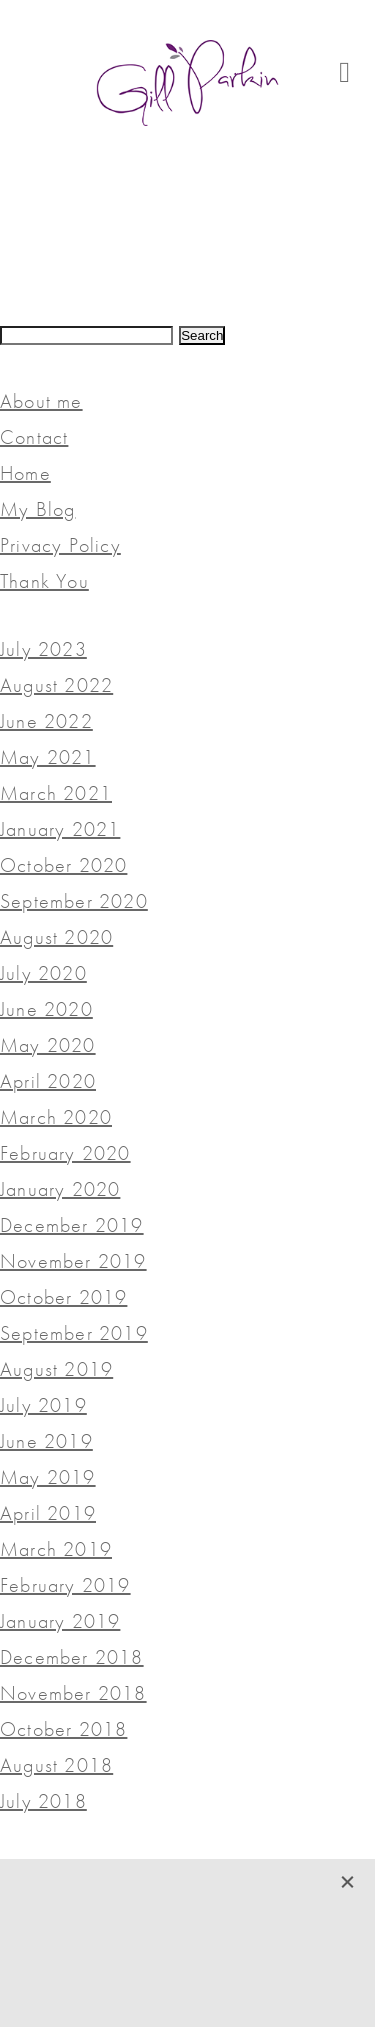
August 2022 (56, 685)
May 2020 (48, 1045)
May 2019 (48, 1477)
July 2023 (43, 649)
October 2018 (63, 1729)
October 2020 (63, 865)
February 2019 (65, 1585)
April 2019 (48, 1513)
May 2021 (48, 757)
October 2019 (63, 1297)
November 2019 (73, 1261)
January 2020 (60, 1189)
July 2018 (43, 1801)
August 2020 (56, 937)
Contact (34, 437)
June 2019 (46, 1441)
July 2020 (43, 973)
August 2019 (56, 1369)
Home (25, 473)
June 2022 (46, 721)
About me (41, 401)
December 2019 (72, 1225)
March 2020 (56, 1117)
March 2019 (56, 1549)
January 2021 (60, 829)
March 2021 (56, 793)
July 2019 (43, 1405)
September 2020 (74, 901)
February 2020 (65, 1153)
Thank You (44, 581)
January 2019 (60, 1621)
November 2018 (73, 1693)
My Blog (37, 509)
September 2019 (74, 1333)
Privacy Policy (60, 545)
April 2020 (48, 1081)
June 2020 (46, 1009)
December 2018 (72, 1657)
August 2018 (56, 1765)
